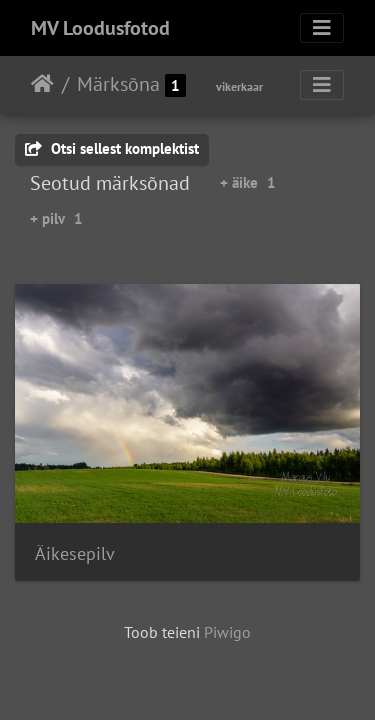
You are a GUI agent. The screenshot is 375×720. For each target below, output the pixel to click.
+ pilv (56, 218)
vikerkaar (239, 86)
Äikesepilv (75, 553)
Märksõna (118, 84)
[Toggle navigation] (322, 28)
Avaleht (42, 84)
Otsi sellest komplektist (112, 148)
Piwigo (227, 632)
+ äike (248, 182)
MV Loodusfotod (100, 28)
